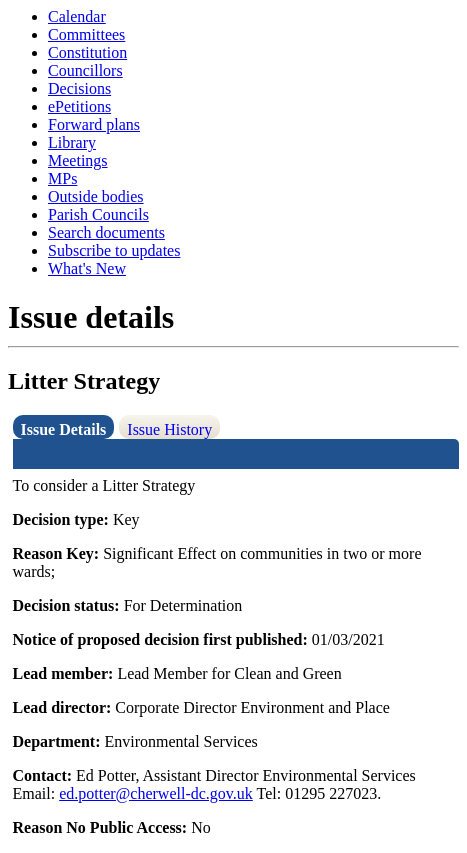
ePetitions (79, 106)
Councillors (85, 70)
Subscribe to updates (114, 250)
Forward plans (94, 124)
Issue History (169, 429)
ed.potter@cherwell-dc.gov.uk (156, 793)
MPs (62, 178)
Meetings (78, 160)
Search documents (106, 232)
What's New (87, 268)
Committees (86, 34)
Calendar (77, 16)
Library (72, 142)
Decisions (79, 88)
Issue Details (64, 429)
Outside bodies (96, 196)
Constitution (87, 52)
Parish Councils (98, 214)
